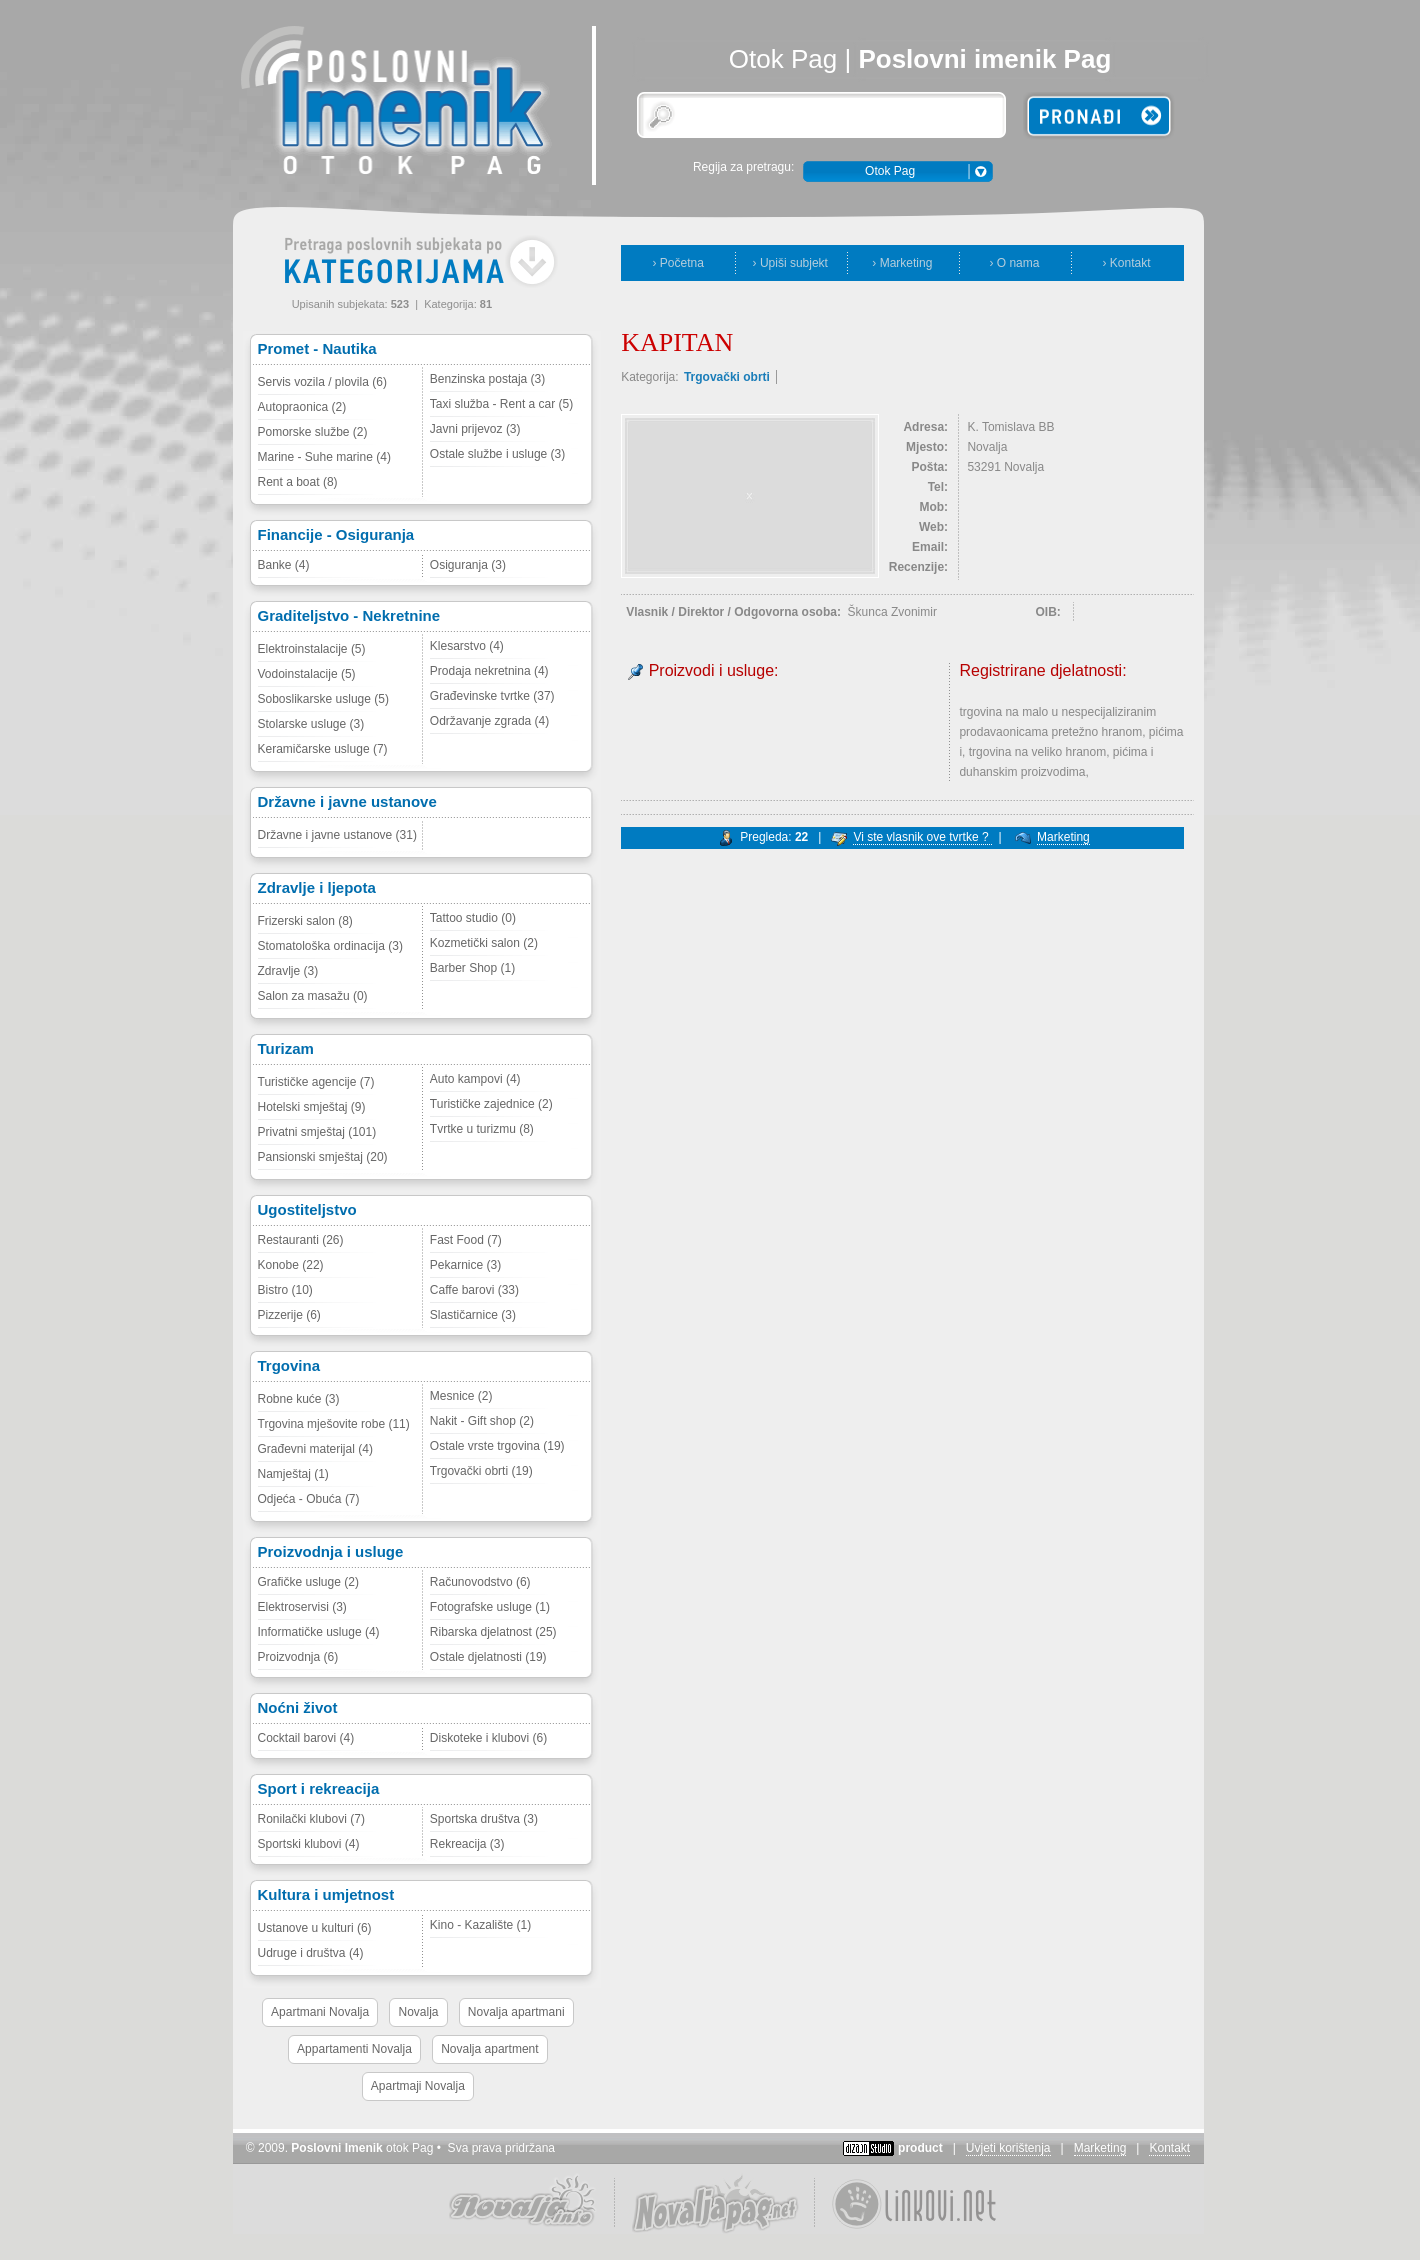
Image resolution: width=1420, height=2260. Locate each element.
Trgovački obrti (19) (481, 1471)
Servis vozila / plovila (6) (322, 382)
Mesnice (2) (461, 1396)
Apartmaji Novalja (418, 2086)
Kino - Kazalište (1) (480, 1925)
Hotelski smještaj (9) (312, 1107)
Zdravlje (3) (288, 971)
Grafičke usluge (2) (308, 1582)
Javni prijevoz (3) (475, 429)
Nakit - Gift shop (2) (482, 1421)
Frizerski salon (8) (305, 921)
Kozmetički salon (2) (484, 943)
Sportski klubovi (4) (309, 1844)
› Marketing (902, 263)
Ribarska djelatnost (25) (493, 1632)
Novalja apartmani (516, 2012)
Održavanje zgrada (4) (489, 721)
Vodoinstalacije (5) (307, 674)
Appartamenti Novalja (354, 2049)
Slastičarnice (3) (473, 1315)
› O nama (1014, 263)
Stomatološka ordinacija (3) (330, 946)
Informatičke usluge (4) (319, 1632)
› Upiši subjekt (790, 263)
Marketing (1063, 837)
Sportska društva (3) (484, 1819)
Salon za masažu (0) (313, 996)
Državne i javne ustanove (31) (337, 835)
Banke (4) (284, 565)
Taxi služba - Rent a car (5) (501, 404)
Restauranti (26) (301, 1240)
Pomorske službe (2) (313, 432)
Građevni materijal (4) (315, 1449)
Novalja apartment (489, 2049)
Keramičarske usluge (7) (323, 749)
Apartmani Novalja (320, 2012)
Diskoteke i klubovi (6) (488, 1738)
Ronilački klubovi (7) (311, 1819)
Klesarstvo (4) (467, 646)
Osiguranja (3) (468, 565)
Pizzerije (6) (289, 1315)
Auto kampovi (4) (475, 1079)
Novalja (418, 2012)
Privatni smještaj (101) (317, 1132)
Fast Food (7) (466, 1240)
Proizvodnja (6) (298, 1657)
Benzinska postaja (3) (487, 379)
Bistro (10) (285, 1290)
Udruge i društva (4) (311, 1953)
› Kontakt (1126, 263)
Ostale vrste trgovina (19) (497, 1446)
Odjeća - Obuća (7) (309, 1499)
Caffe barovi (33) (474, 1290)
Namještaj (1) (293, 1474)
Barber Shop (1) (472, 968)
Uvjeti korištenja (1008, 2148)
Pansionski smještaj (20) (323, 1157)
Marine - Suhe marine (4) (324, 457)
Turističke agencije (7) (316, 1082)
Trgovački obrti (727, 377)
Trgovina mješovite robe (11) (334, 1424)
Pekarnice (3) (465, 1265)
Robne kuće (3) (299, 1399)
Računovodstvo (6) (480, 1582)
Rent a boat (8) (298, 482)
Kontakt (1169, 2148)
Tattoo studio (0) (473, 918)
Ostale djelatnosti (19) (488, 1657)
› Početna (678, 263)
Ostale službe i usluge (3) (497, 454)
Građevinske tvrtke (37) (492, 696)
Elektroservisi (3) (302, 1607)
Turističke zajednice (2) (491, 1104)
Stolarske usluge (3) (311, 724)
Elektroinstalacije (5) (312, 649)
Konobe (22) (291, 1265)
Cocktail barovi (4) (306, 1738)
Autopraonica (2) (302, 407)
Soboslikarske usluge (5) (323, 699)
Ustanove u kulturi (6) (315, 1928)
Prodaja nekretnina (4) (489, 671)
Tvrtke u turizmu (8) (482, 1129)
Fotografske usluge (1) (490, 1607)
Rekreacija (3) (467, 1844)
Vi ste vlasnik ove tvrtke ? (922, 837)
